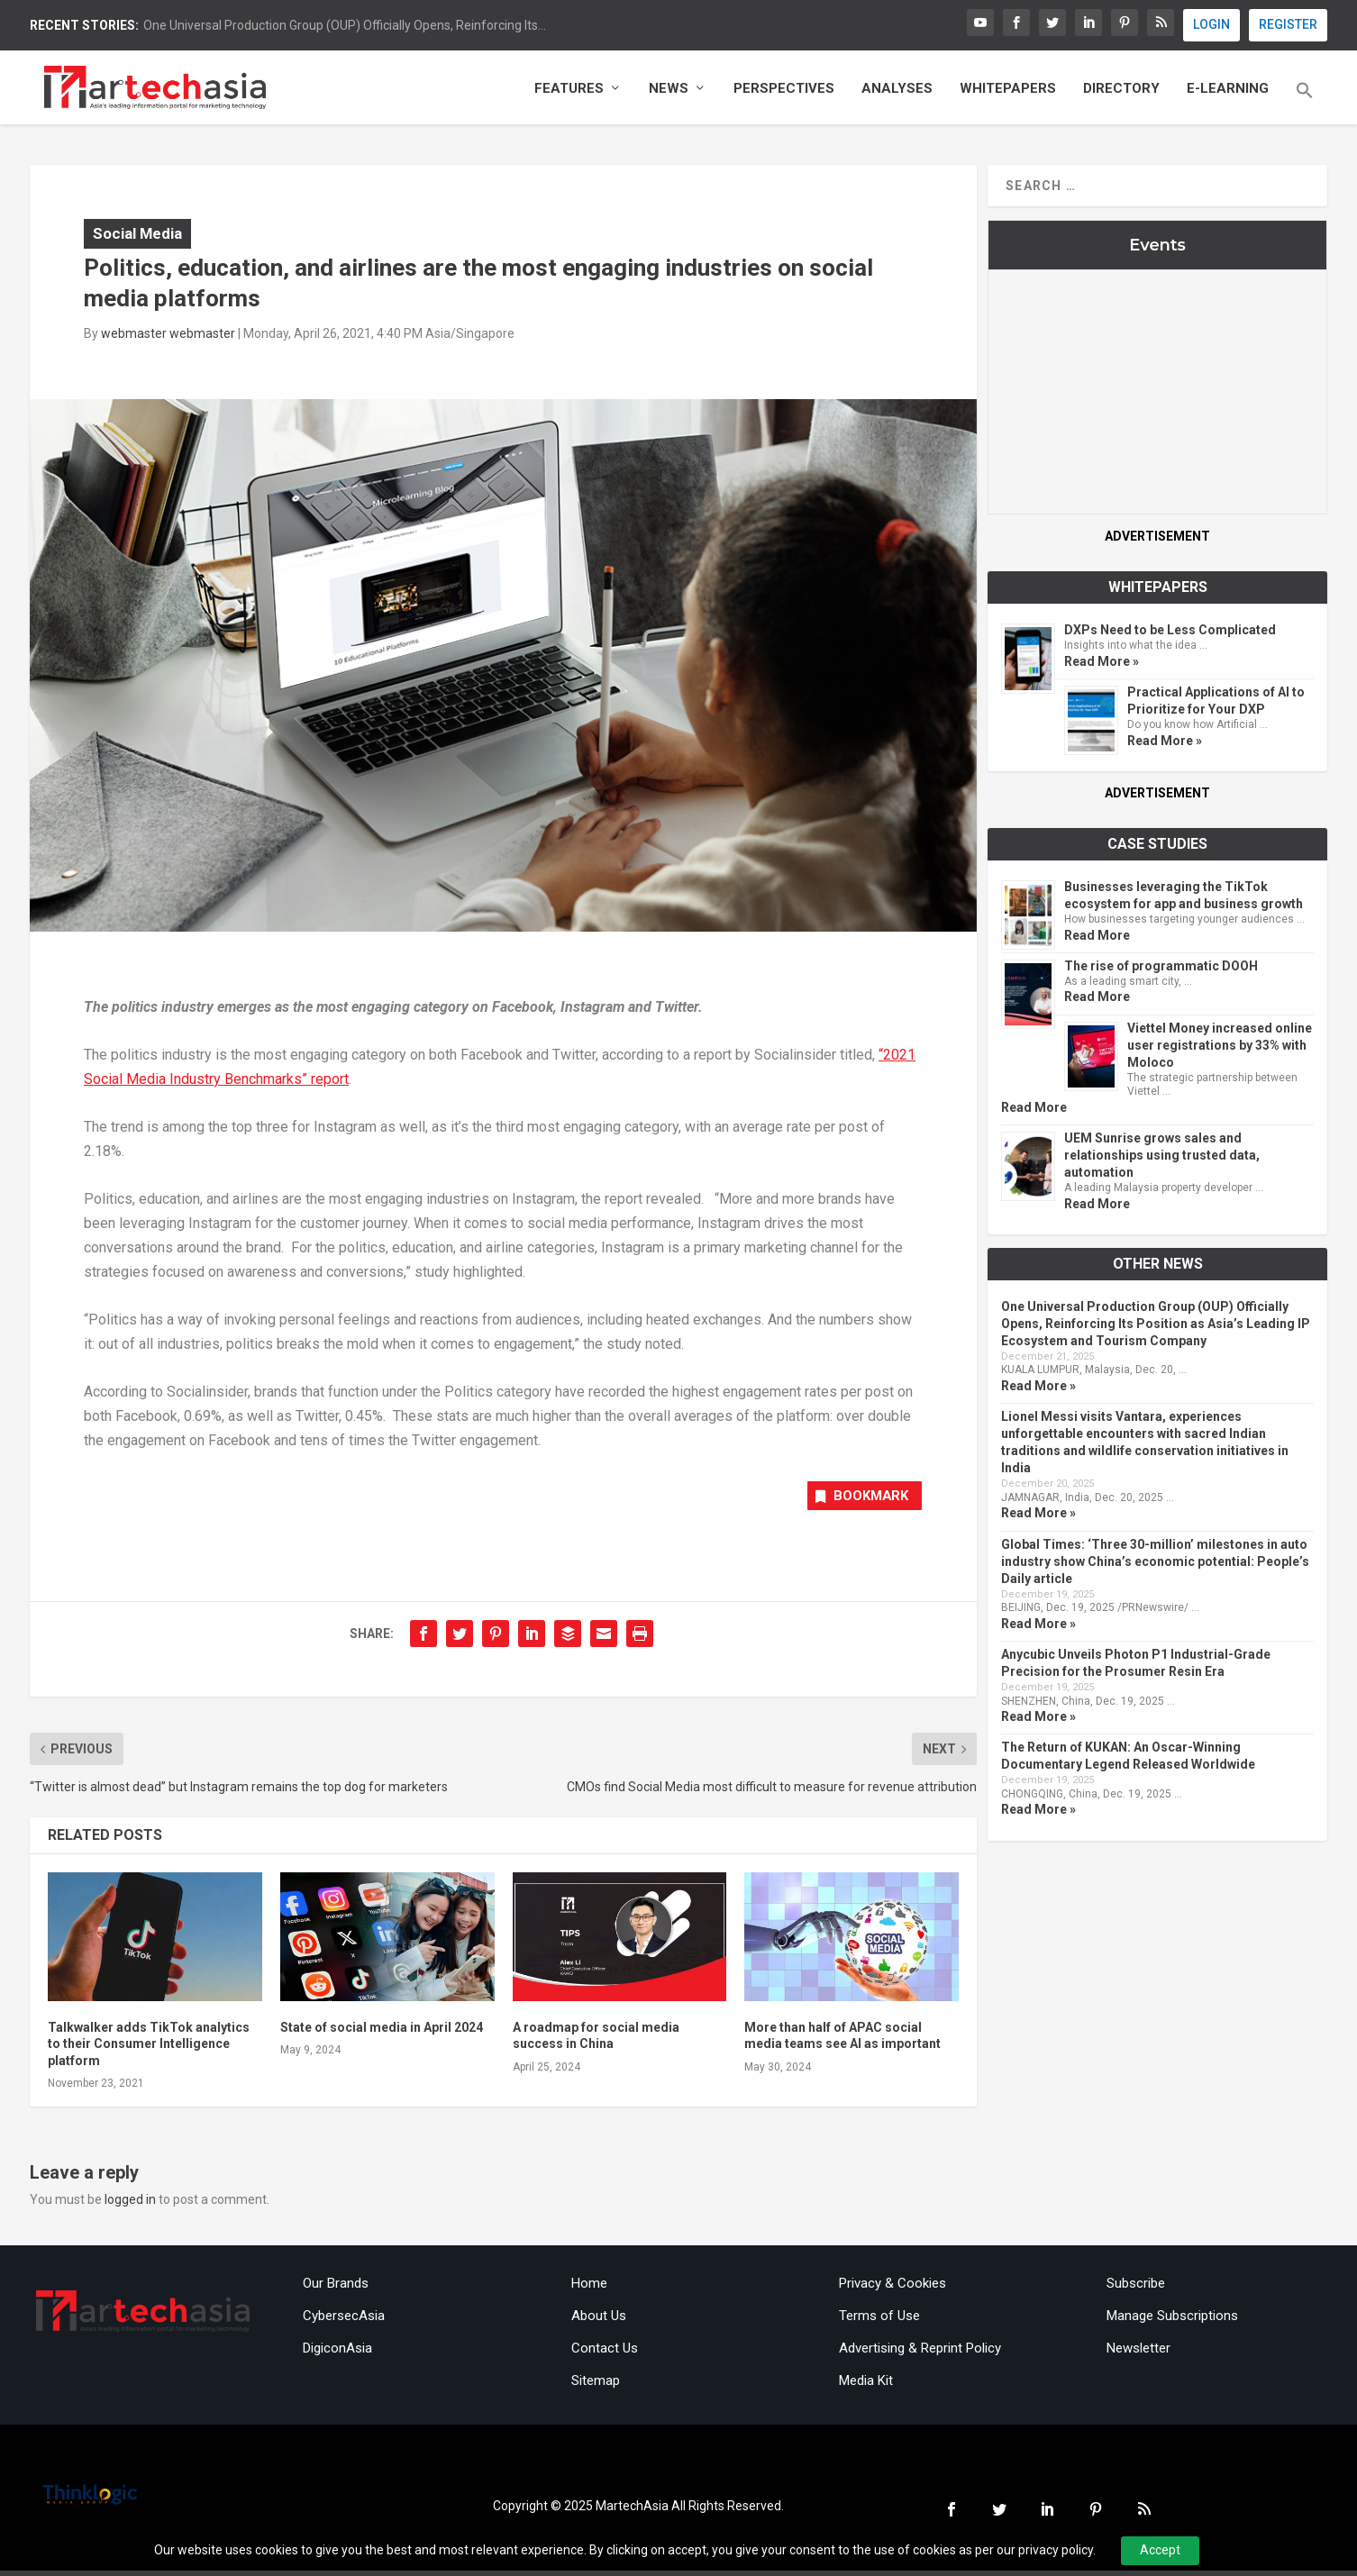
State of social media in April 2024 (381, 2032)
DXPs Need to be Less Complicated (1170, 633)
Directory (1121, 92)
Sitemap (595, 2386)
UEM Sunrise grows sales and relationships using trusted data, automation (1162, 1157)
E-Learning (1228, 92)
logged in (130, 2204)
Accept (1160, 2550)
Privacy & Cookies (892, 2288)
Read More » (1101, 664)
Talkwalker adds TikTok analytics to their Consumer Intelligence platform (149, 2048)
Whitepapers (1008, 92)
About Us (598, 2321)
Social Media (137, 236)
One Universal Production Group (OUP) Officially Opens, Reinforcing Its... (344, 25)
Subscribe (1136, 2288)
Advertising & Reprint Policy (920, 2353)
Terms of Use (879, 2321)
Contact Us (604, 2353)
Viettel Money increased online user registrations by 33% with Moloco (1219, 1048)
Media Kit (866, 2386)
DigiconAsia (337, 2353)
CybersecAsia (344, 2321)
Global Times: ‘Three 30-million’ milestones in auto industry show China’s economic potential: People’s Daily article (1155, 1564)
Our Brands (336, 2288)
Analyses (897, 92)
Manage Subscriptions (1172, 2321)
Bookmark (855, 1500)
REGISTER (1288, 24)
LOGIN (1211, 24)
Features (569, 92)
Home (589, 2288)
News (668, 92)
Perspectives (783, 92)
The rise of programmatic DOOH (1161, 968)
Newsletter (1138, 2353)
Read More (1097, 938)
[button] (1305, 106)
